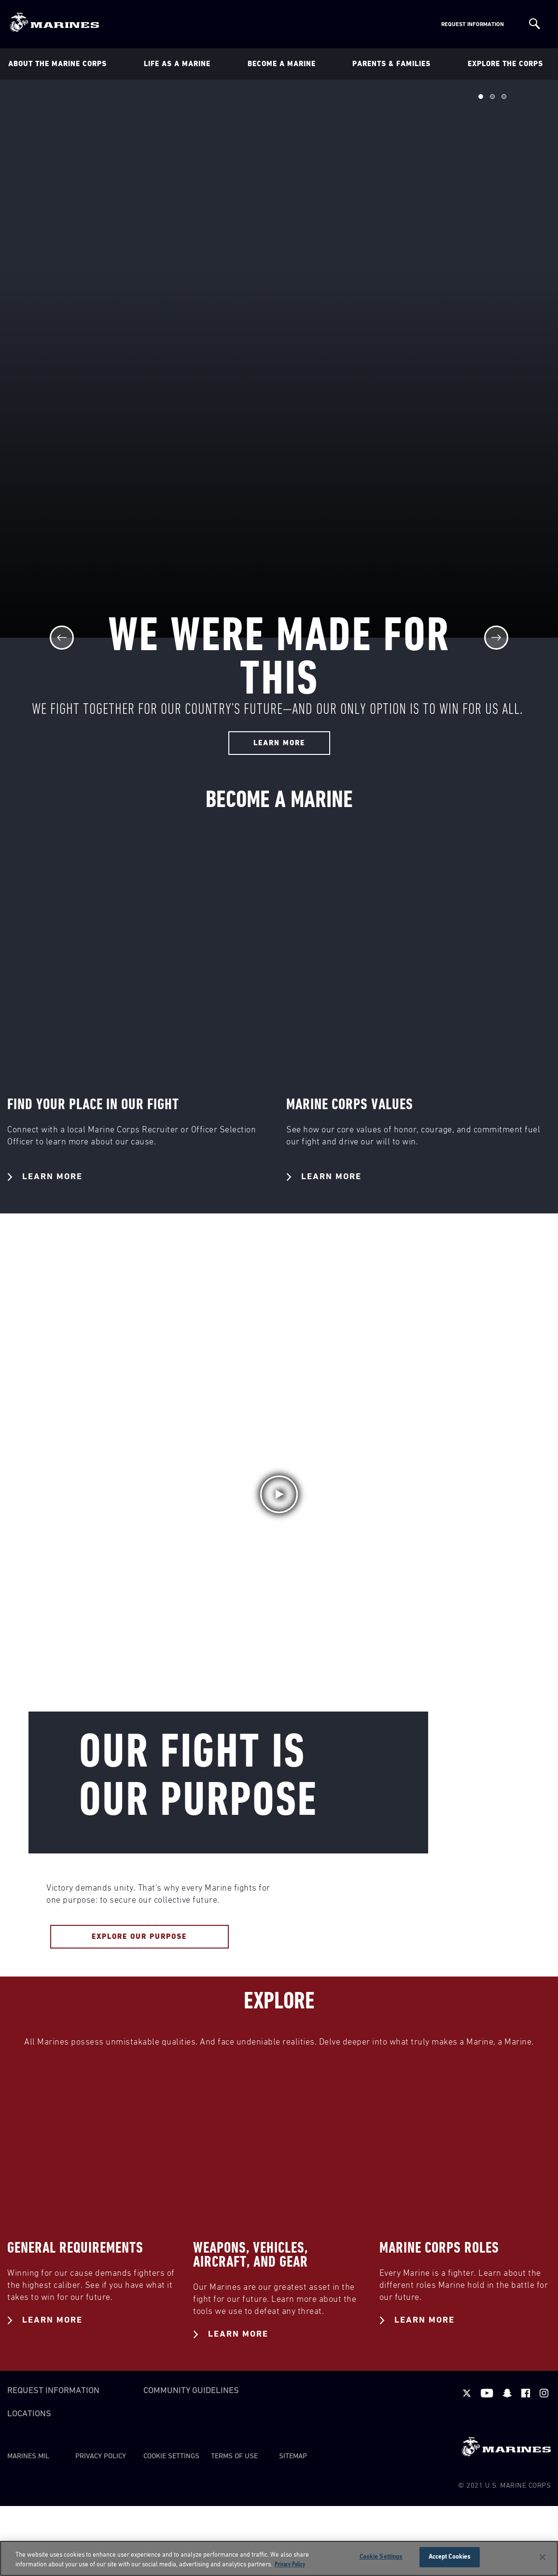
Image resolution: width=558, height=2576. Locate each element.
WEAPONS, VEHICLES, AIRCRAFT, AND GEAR (250, 2255)
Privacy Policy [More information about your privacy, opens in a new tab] (290, 2565)
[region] (279, 2558)
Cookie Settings (171, 2456)
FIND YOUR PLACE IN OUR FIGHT (93, 1105)
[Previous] (62, 638)
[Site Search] (534, 24)
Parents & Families (391, 64)
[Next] (496, 638)
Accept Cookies (450, 2557)
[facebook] (525, 2393)
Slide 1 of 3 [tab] (480, 96)
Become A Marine (282, 64)
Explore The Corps (505, 64)
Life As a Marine (177, 64)
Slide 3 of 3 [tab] (504, 96)
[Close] (542, 2557)
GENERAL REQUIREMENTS (75, 2248)
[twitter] (467, 2393)
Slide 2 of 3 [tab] (492, 96)
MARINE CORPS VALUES (349, 1105)
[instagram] (544, 2393)
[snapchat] (507, 2393)
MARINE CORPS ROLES (439, 2248)
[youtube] (486, 2393)
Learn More (45, 1176)
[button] (279, 1494)
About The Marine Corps (57, 64)
